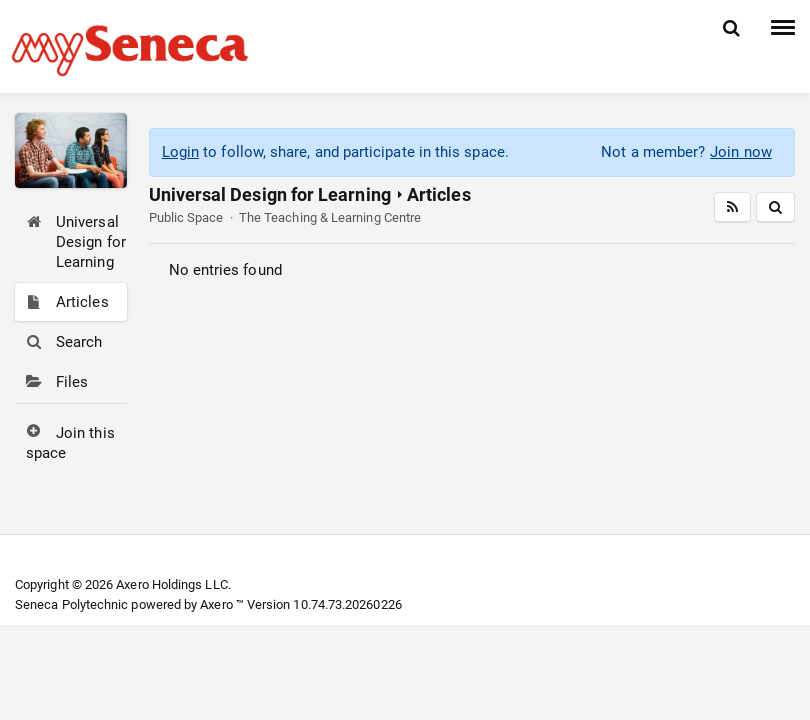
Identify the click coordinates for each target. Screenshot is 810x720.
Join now (741, 152)
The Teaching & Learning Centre (330, 217)
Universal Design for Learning (270, 194)
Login (180, 152)
